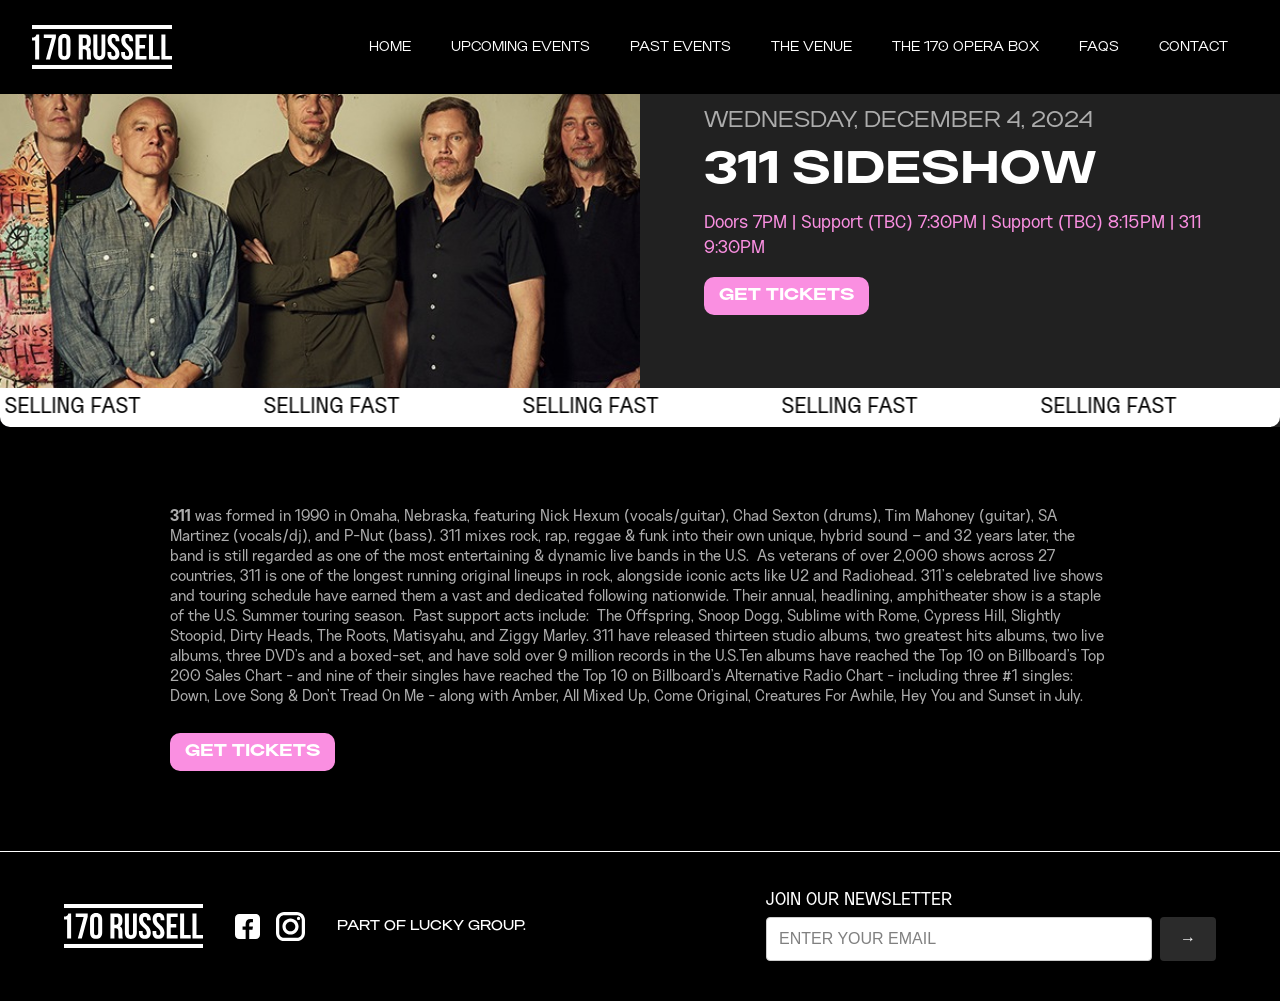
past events (680, 47)
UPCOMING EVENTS (520, 47)
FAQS (1099, 47)
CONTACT (1193, 47)
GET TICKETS (786, 295)
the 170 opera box (965, 47)
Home (390, 47)
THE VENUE (811, 47)
